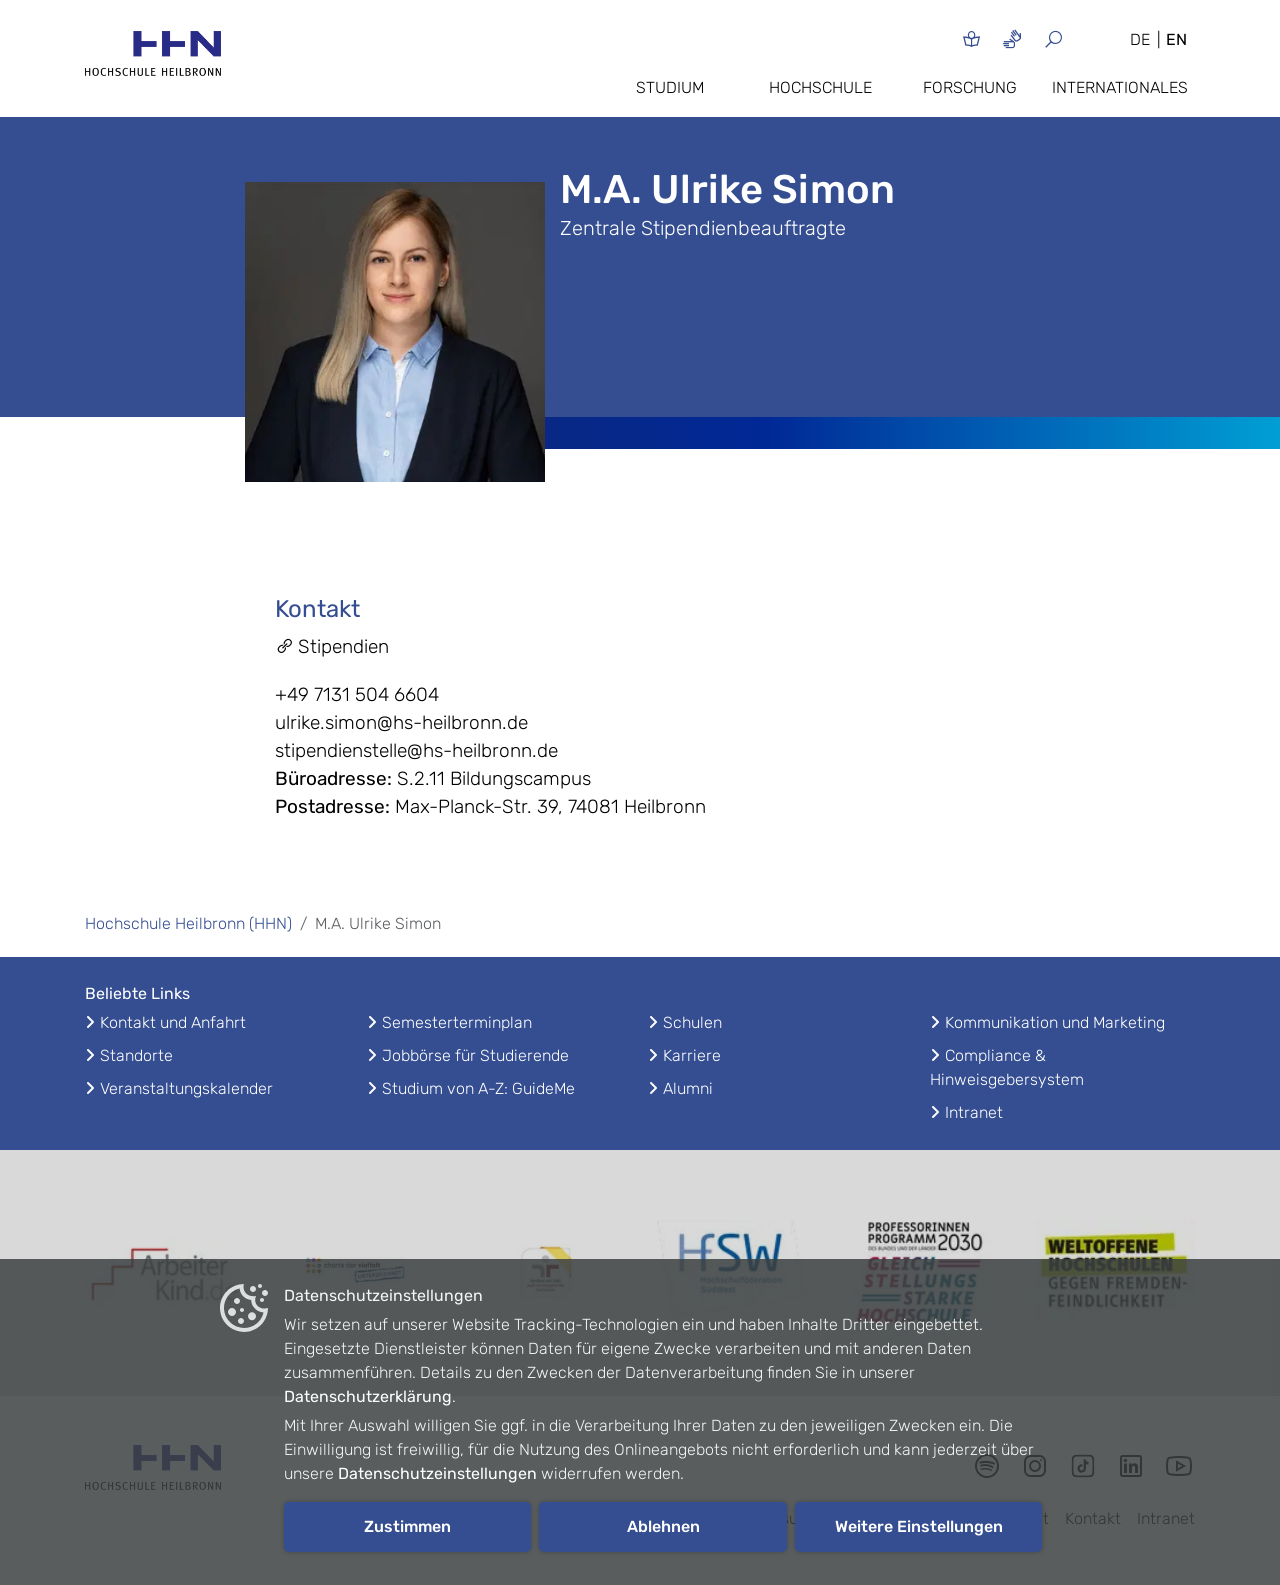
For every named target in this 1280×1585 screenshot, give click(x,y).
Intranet (974, 1112)
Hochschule (820, 87)
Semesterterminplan (457, 1022)
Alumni (688, 1088)
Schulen (692, 1022)
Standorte (136, 1055)
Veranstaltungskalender (186, 1088)
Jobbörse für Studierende (475, 1055)
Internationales (1120, 87)
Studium (670, 87)
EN (1176, 39)
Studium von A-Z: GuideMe (478, 1088)
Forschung (970, 87)
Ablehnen (663, 1526)
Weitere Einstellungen (919, 1526)
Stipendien (332, 646)
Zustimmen (407, 1526)
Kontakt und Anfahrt (173, 1022)
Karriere (692, 1055)
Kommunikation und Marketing (1055, 1022)
